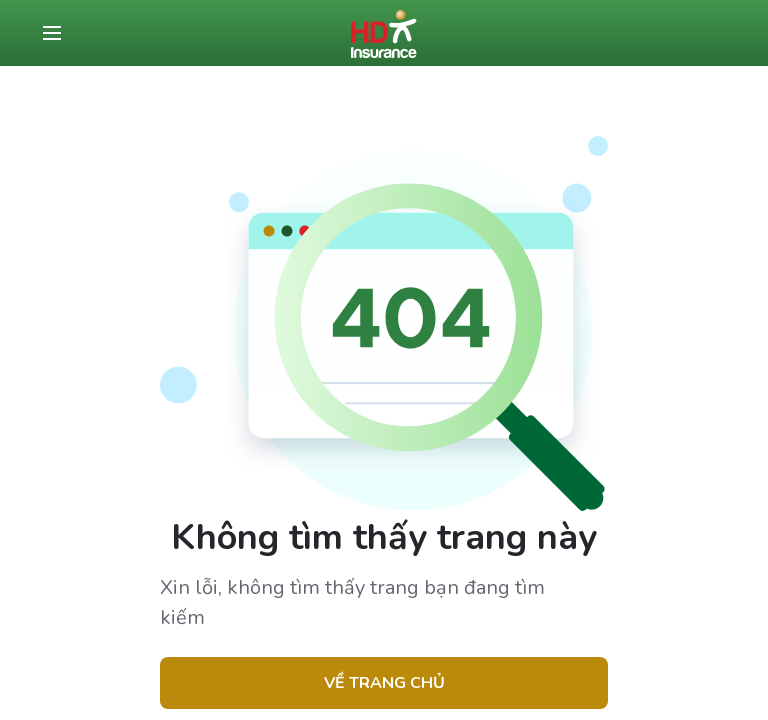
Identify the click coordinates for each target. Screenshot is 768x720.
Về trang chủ (384, 683)
